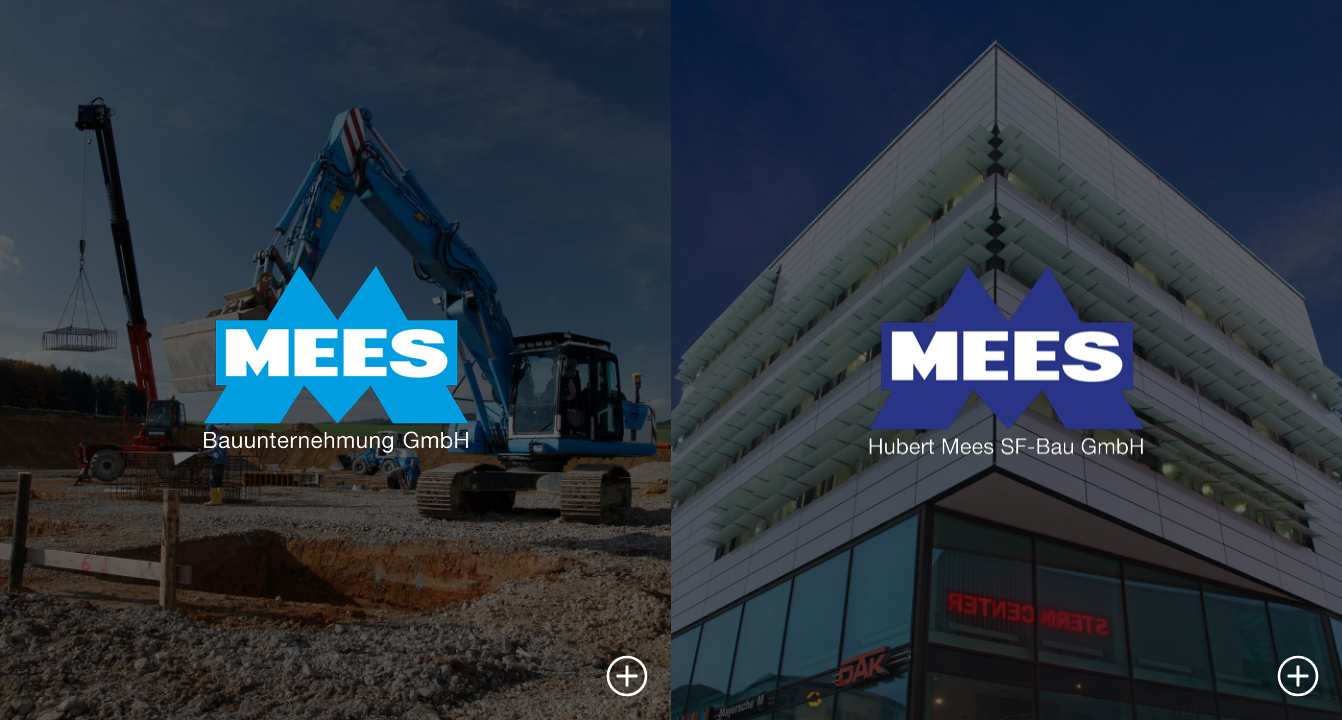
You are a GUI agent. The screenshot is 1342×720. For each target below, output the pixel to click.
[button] (627, 676)
